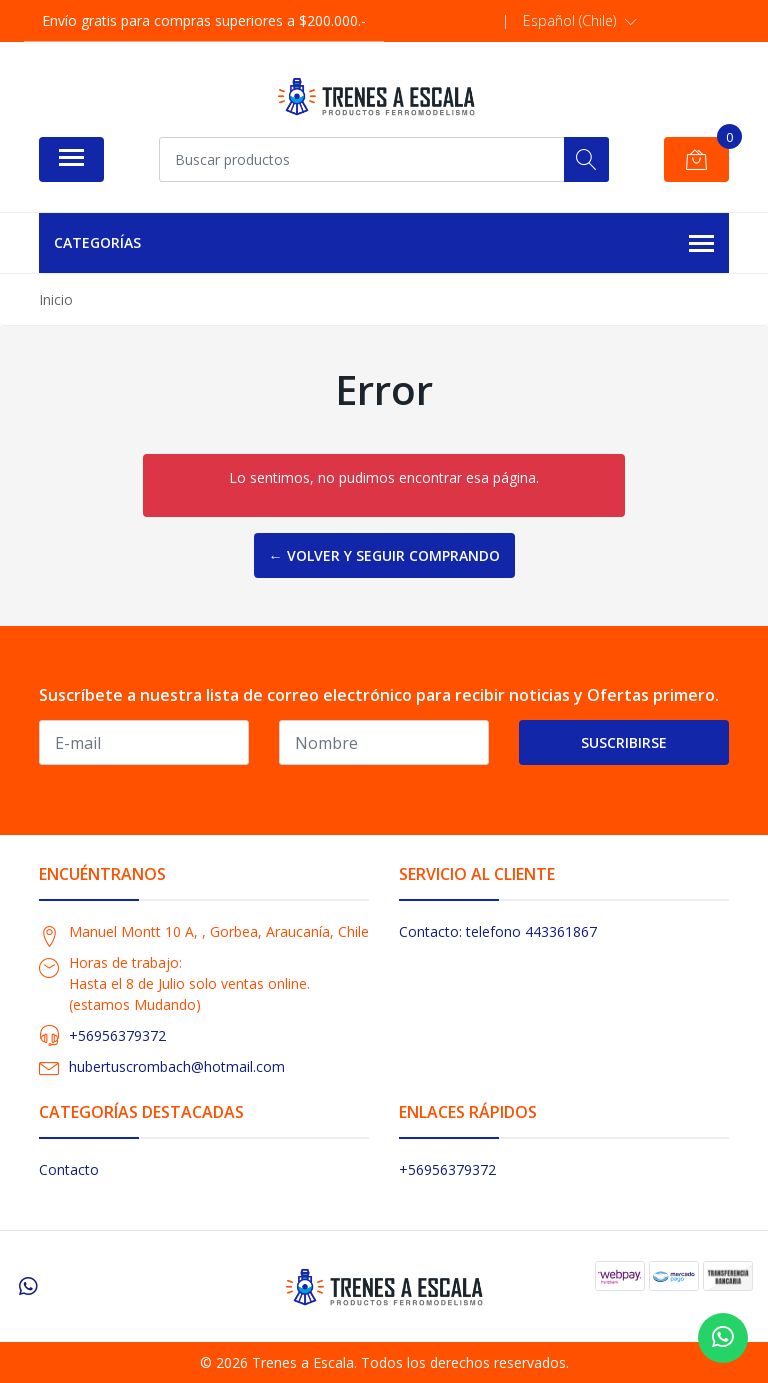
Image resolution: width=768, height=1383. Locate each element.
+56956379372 (117, 1035)
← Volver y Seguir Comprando (384, 555)
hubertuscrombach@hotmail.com (177, 1066)
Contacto (69, 1169)
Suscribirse (624, 742)
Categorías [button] (384, 244)
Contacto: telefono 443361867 (498, 931)
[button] (580, 21)
